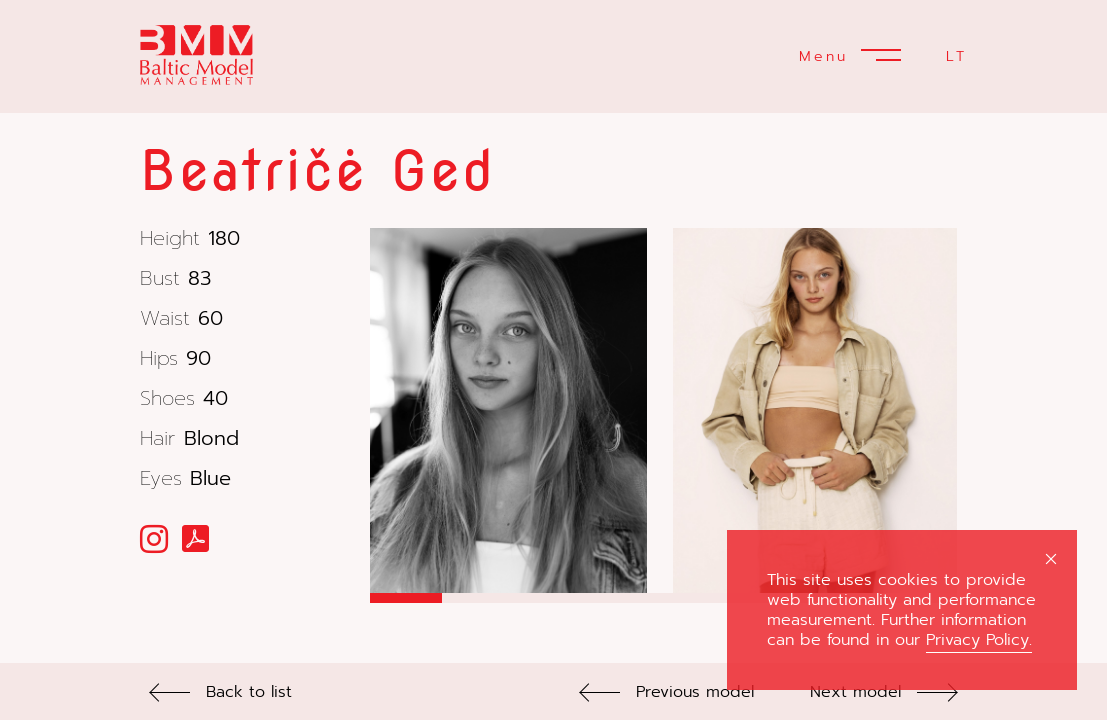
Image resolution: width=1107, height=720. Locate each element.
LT (956, 56)
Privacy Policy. (979, 640)
